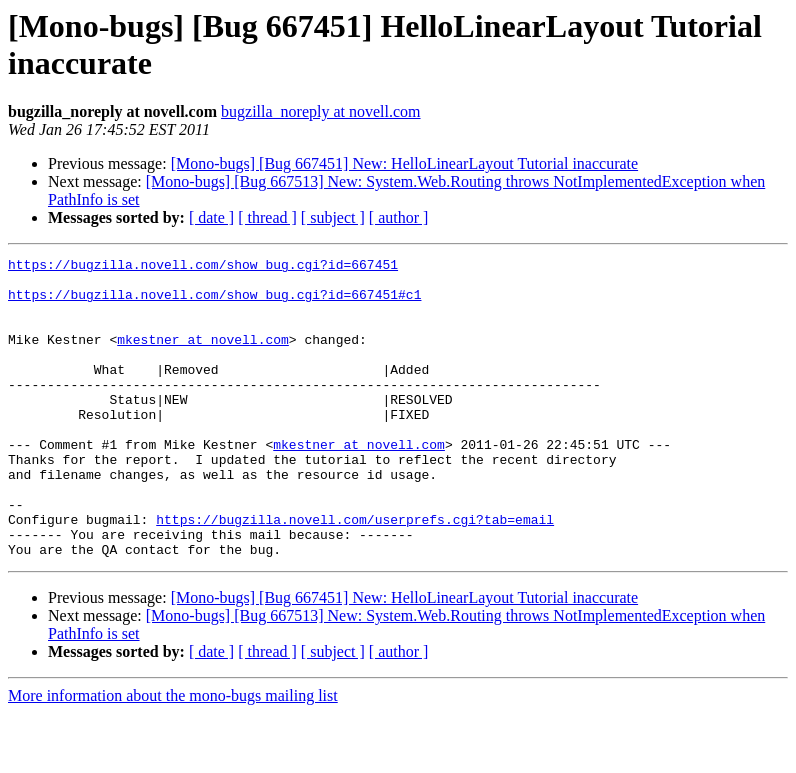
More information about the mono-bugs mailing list (173, 755)
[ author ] (399, 217)
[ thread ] (267, 217)
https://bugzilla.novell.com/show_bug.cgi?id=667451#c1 (214, 303)
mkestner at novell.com (203, 357)
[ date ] (211, 217)
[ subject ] (333, 217)
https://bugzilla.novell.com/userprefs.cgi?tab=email (355, 573)
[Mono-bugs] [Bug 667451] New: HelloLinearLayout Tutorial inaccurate (404, 163)
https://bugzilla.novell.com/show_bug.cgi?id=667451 (203, 267)
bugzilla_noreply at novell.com (321, 111)
